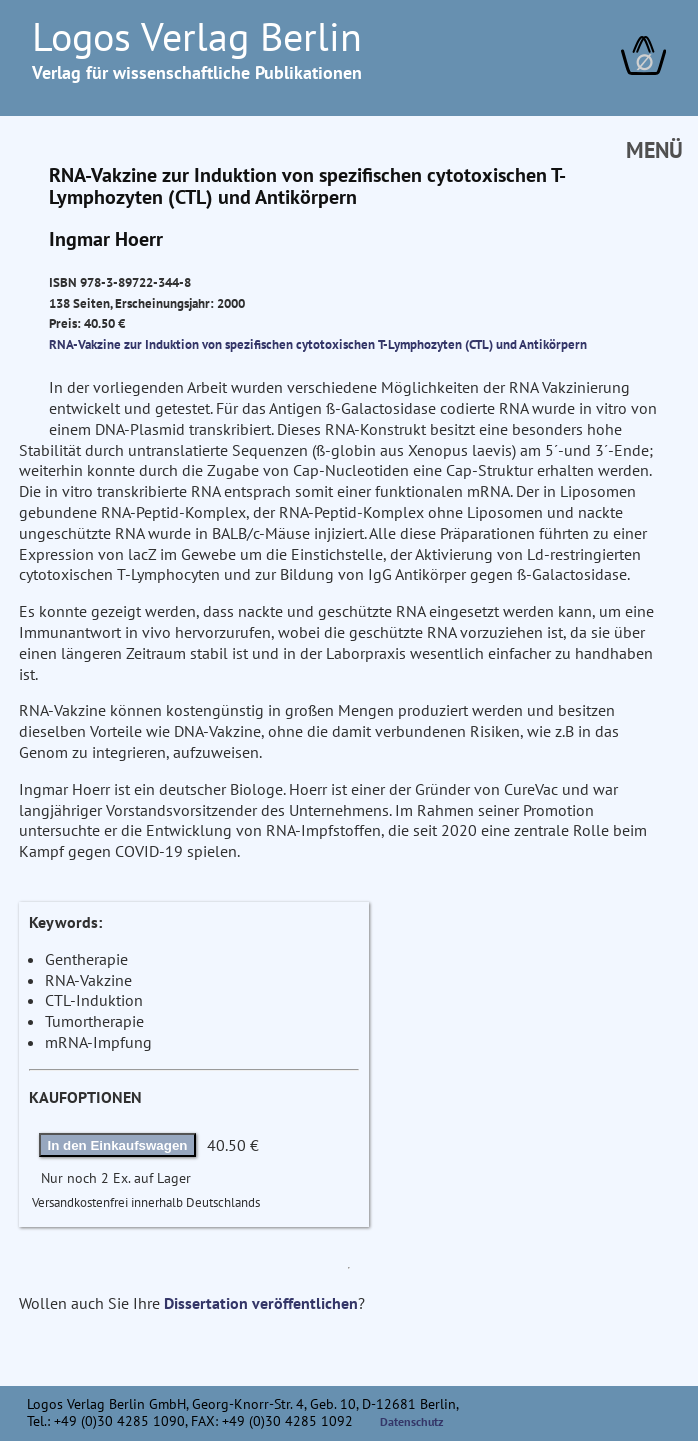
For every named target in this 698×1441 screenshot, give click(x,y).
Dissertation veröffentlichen (261, 1303)
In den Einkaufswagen (118, 1145)
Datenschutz (412, 1421)
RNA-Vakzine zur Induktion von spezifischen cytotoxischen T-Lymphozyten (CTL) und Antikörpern (318, 344)
